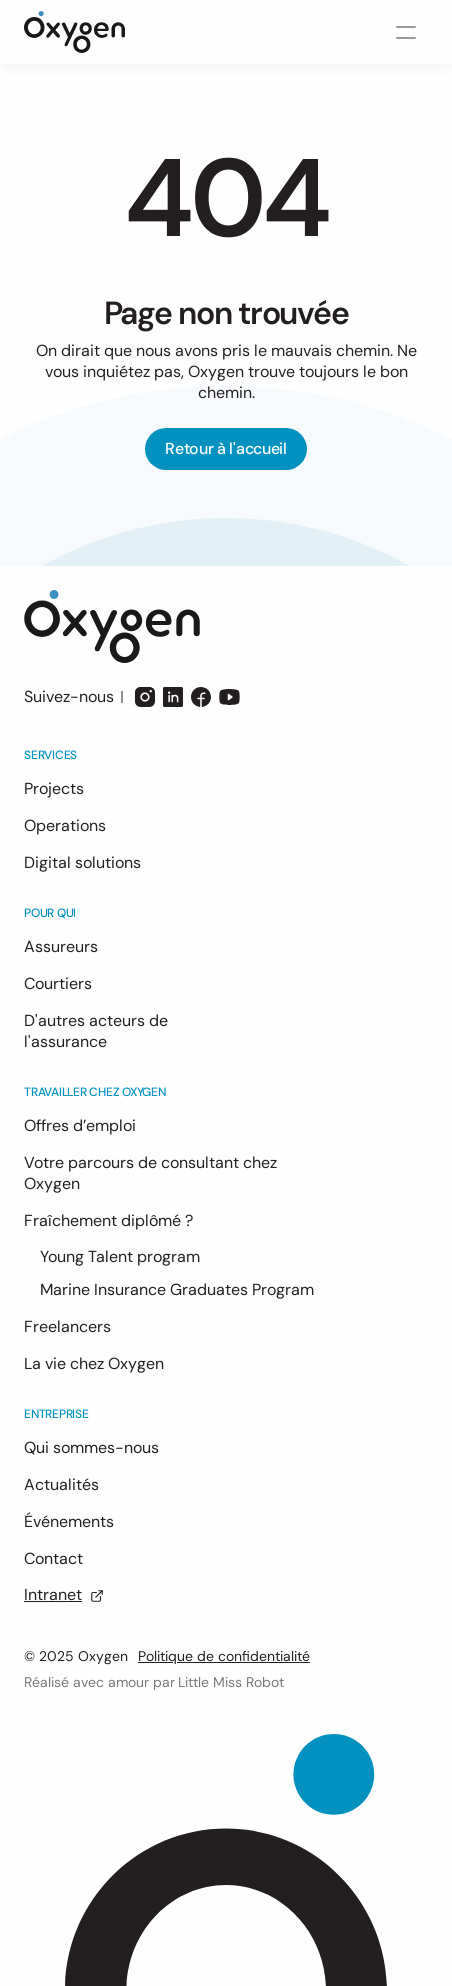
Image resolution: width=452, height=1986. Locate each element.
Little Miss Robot (231, 1682)
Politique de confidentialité (224, 1656)
